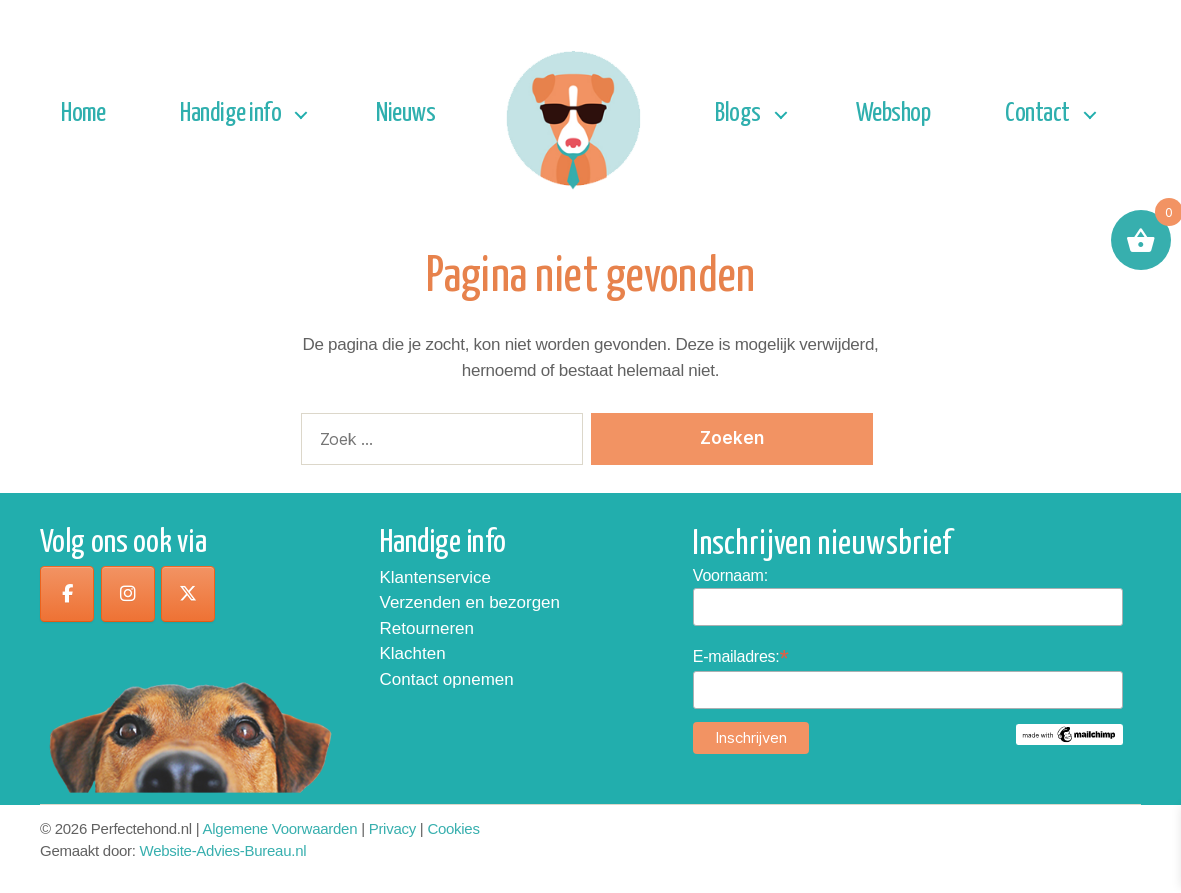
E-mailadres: (741, 656)
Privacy (392, 828)
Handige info (230, 113)
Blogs (738, 113)
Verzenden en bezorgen (470, 602)
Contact (1037, 113)
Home (83, 113)
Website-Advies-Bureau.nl (223, 850)
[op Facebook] (67, 594)
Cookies (453, 828)
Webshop (893, 113)
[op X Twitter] (188, 594)
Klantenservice (436, 577)
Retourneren (427, 628)
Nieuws (405, 113)
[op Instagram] (128, 594)
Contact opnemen (447, 679)
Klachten (413, 653)
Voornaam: (730, 575)
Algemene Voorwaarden (280, 828)
